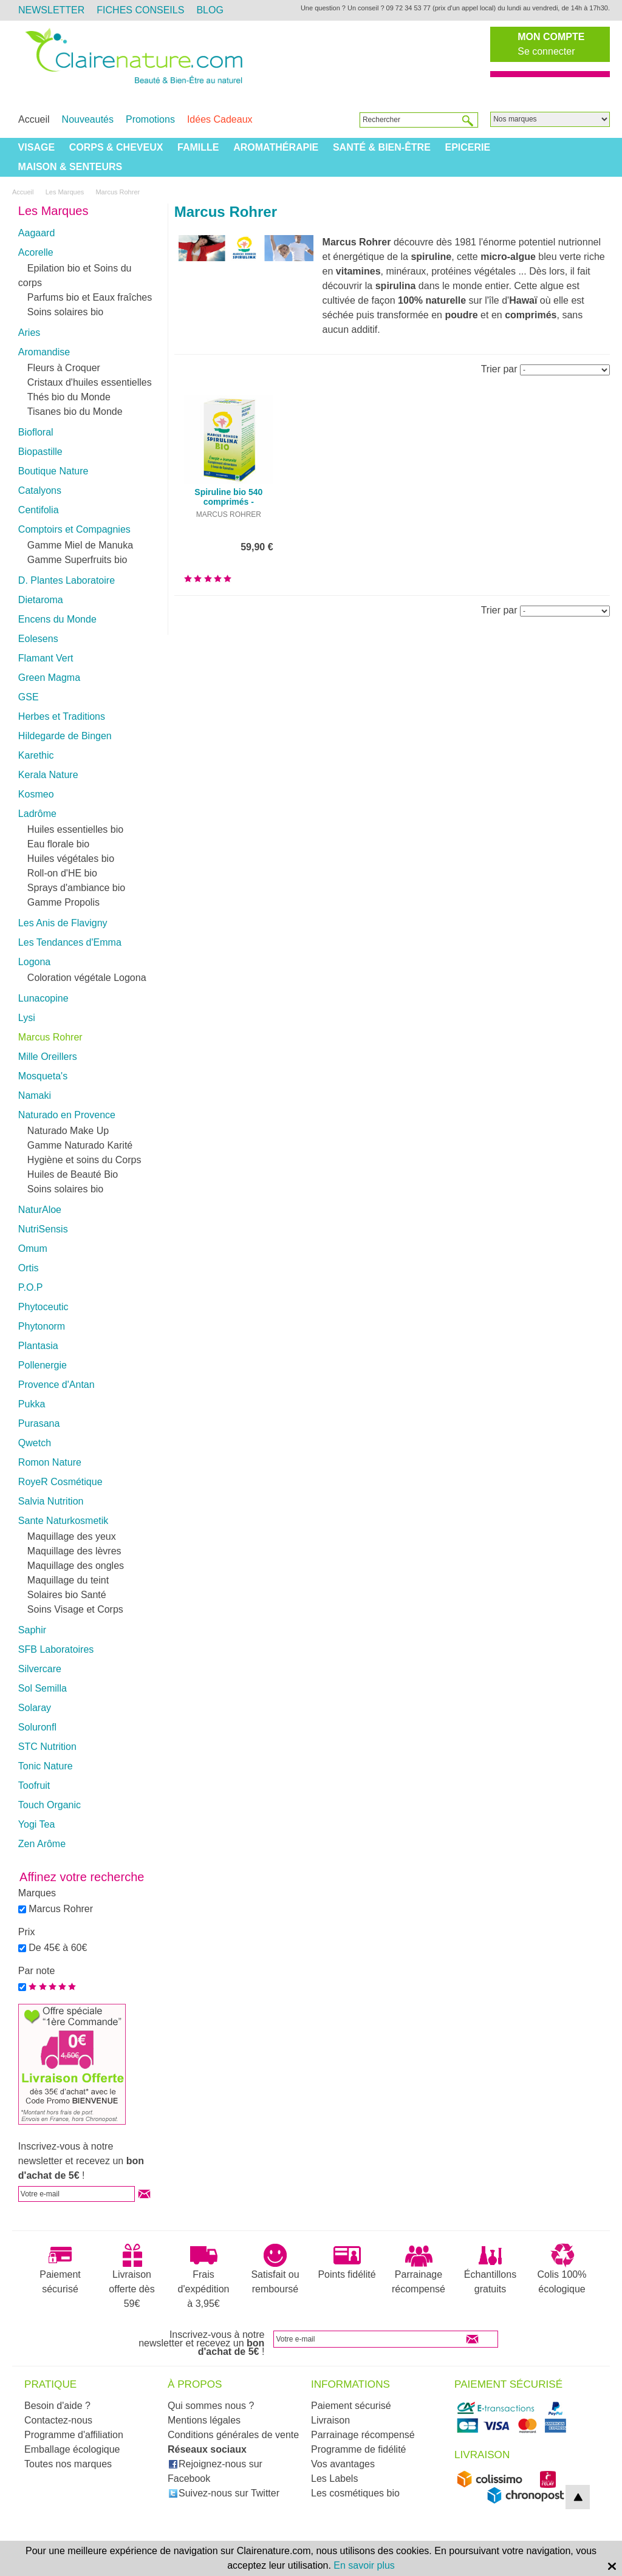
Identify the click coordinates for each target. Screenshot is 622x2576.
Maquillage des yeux (71, 1536)
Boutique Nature (53, 471)
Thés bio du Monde (69, 397)
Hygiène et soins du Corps (84, 1160)
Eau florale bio (58, 844)
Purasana (39, 1423)
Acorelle (35, 252)
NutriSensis (43, 1229)
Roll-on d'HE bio (62, 873)
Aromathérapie (275, 147)
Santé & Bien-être (382, 147)
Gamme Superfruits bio (77, 560)
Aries (29, 332)
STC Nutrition (47, 1746)
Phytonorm (41, 1326)
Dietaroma (40, 600)
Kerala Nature (48, 775)
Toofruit (34, 1785)
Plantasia (38, 1346)
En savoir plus (364, 2565)
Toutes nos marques (68, 2464)
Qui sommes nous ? (211, 2405)
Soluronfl (37, 1727)
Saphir (32, 1630)
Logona (34, 962)
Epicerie (467, 147)
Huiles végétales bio (70, 858)
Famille (198, 147)
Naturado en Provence (66, 1115)
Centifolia (38, 510)
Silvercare (39, 1669)
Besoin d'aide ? (57, 2405)
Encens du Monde (57, 619)
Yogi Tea (36, 1824)
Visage (36, 147)
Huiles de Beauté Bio (72, 1174)
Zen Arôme (42, 1844)
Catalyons (39, 490)
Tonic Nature (45, 1766)
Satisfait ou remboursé (275, 2268)
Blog (209, 10)
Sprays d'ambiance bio (76, 888)
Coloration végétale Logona (86, 977)
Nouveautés (88, 119)
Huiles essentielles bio (75, 829)
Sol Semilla (42, 1688)
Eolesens (38, 639)
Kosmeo (36, 794)
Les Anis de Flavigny (63, 923)
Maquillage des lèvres (74, 1551)
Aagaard (36, 233)
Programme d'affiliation (73, 2435)
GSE (28, 697)
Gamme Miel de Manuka (80, 545)
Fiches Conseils (140, 10)
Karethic (36, 755)
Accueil (34, 119)
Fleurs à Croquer (63, 368)
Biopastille (40, 451)
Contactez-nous (58, 2420)
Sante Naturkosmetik (63, 1520)
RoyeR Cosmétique (60, 1482)
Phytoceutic (43, 1307)
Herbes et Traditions (61, 716)
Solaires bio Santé (66, 1595)
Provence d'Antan (56, 1384)
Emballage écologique (72, 2449)
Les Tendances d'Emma (69, 942)
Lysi (26, 1018)
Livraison (330, 2420)
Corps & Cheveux (116, 147)
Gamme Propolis (63, 902)
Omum (32, 1248)
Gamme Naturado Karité (79, 1145)
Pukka (31, 1404)
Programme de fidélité (358, 2449)
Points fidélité (346, 2261)
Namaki (34, 1095)
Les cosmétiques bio (355, 2493)
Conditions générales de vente (233, 2435)
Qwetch (34, 1443)
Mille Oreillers (47, 1056)
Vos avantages (343, 2464)
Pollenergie (42, 1365)
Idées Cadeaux (220, 119)
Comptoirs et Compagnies (74, 529)
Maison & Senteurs (70, 167)
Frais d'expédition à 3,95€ (204, 2276)
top (578, 2497)
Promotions (150, 119)
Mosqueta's (42, 1076)
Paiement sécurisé (60, 2268)
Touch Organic (49, 1805)
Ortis (28, 1268)
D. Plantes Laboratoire (66, 580)
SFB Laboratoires (56, 1649)
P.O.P (30, 1287)
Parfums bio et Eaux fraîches (89, 297)
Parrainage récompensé (418, 2268)
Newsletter (51, 10)
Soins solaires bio (65, 312)
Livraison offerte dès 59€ (131, 2276)
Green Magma (49, 677)
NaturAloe (39, 1209)
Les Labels (334, 2478)
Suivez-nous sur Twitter (223, 2493)
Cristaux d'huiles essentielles (89, 382)
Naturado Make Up (68, 1131)
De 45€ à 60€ (58, 1947)
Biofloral (35, 432)
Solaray (34, 1708)
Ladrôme (37, 813)
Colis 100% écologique (562, 2268)
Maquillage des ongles (75, 1565)
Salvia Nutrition (51, 1501)
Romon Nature (49, 1462)
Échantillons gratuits (490, 2268)
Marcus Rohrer (50, 1037)
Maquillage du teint (68, 1580)
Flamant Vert (45, 658)
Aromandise (44, 352)
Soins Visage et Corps (75, 1609)
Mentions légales (204, 2420)
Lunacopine (43, 998)
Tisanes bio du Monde (75, 411)
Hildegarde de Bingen (65, 736)
